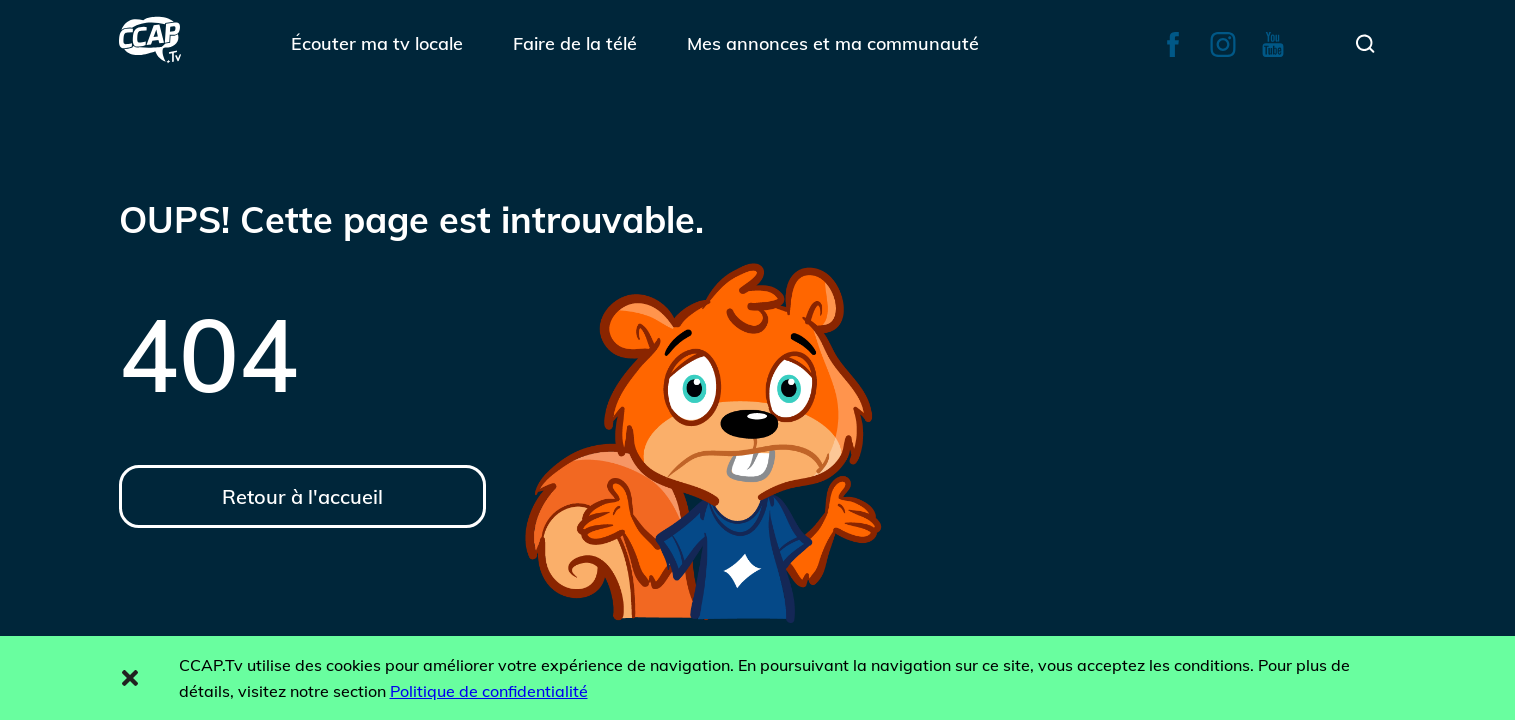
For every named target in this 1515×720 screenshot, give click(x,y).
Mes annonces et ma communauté (833, 43)
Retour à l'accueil (302, 496)
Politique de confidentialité (489, 691)
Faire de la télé (575, 43)
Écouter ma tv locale (377, 43)
